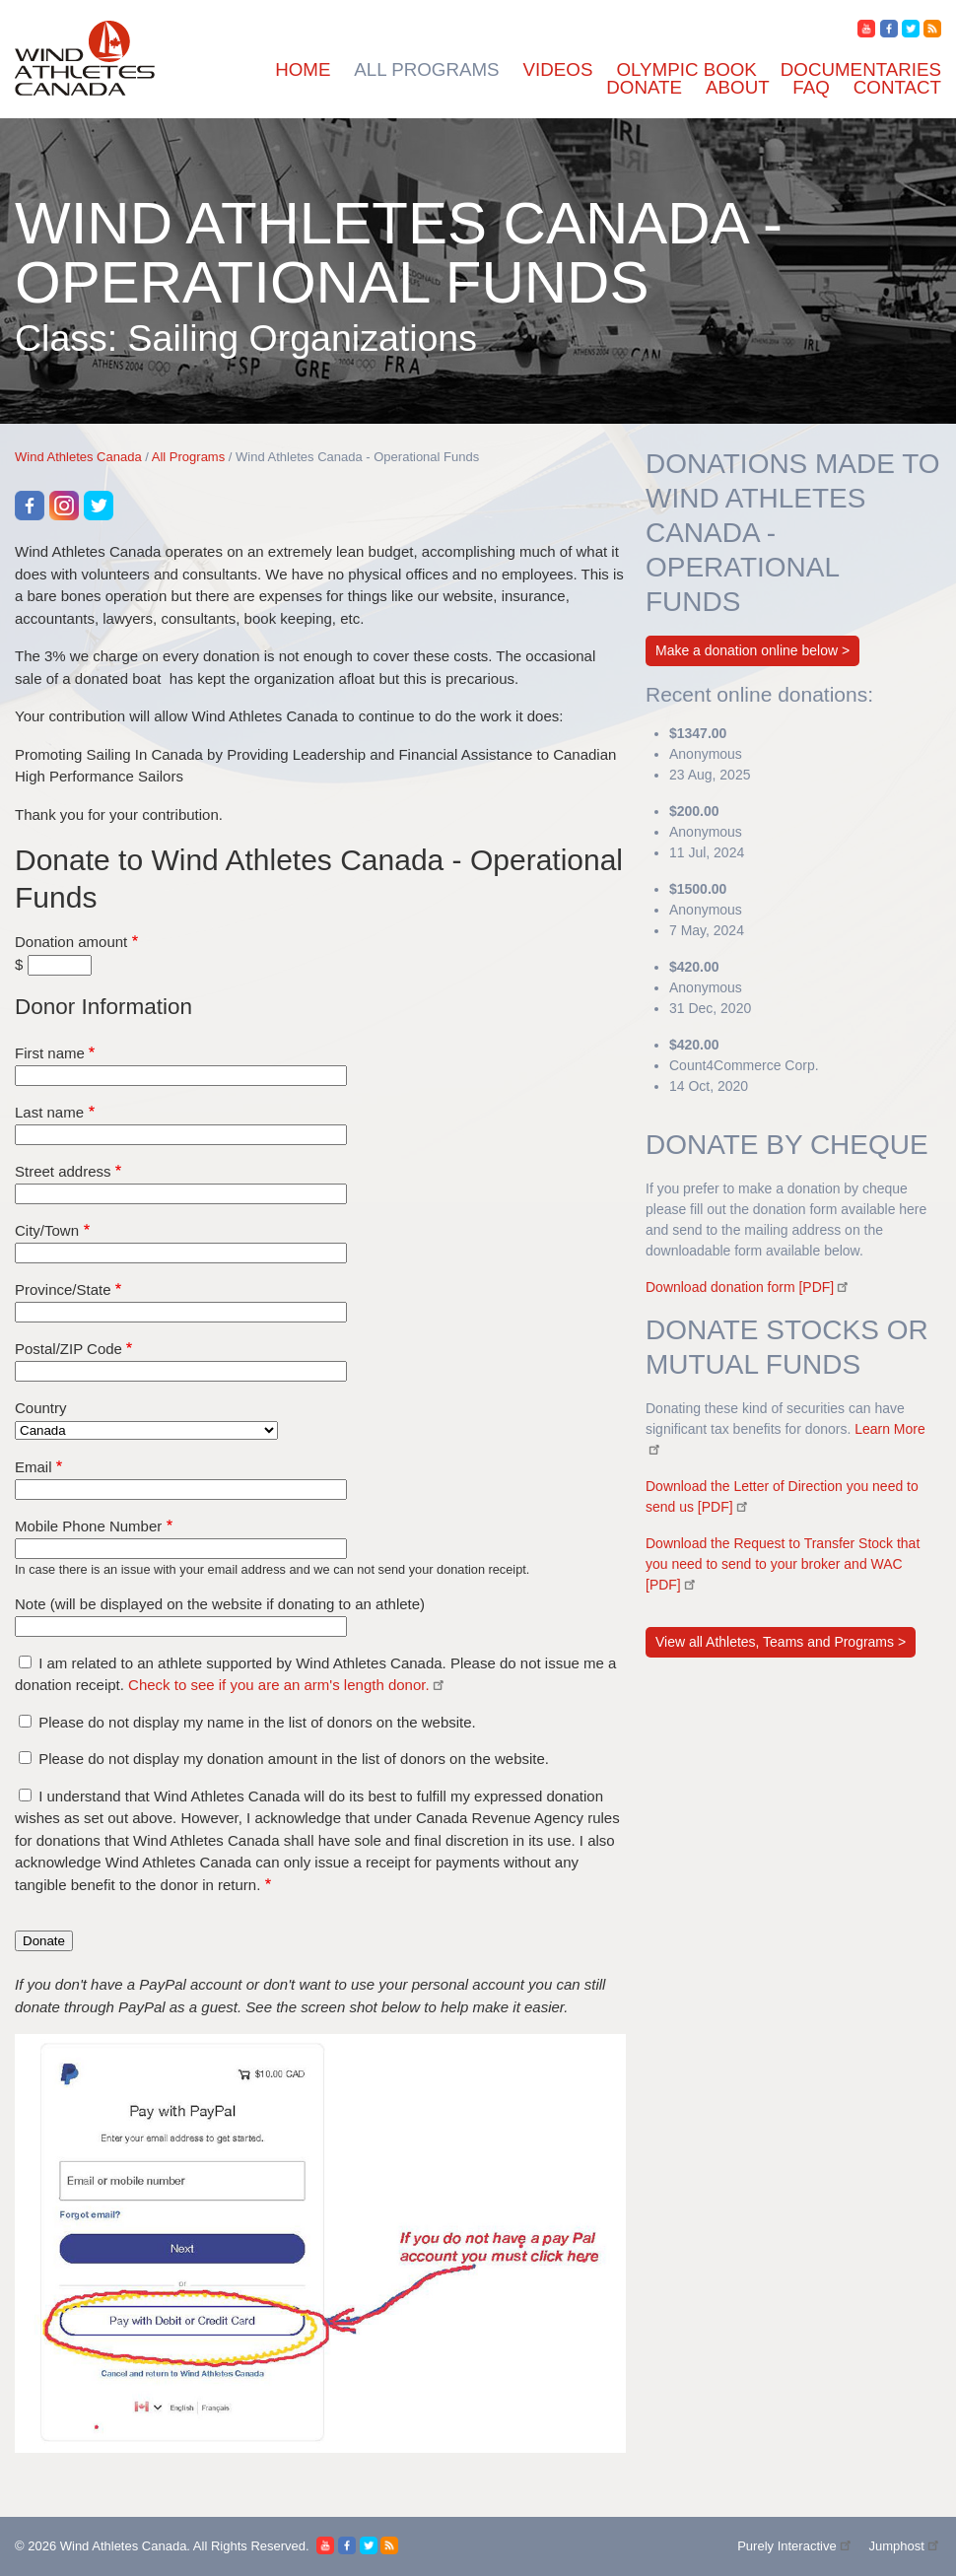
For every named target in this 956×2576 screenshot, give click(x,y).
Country (41, 1407)
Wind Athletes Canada (78, 456)
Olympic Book (686, 69)
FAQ (811, 87)
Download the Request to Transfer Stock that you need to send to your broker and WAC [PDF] (783, 1564)
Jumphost (904, 2546)
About (737, 87)
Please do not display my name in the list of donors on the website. (257, 1722)
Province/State (63, 1289)
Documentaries (861, 69)
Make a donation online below (746, 650)
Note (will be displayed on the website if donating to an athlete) (220, 1603)
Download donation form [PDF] (748, 1287)
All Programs (426, 69)
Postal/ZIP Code (68, 1348)
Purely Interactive (795, 2546)
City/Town (47, 1230)
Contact (897, 87)
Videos (558, 69)
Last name (49, 1112)
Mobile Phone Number (88, 1526)
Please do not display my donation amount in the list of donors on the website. (293, 1758)
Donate (644, 87)
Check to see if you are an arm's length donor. (287, 1684)
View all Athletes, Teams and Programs (776, 1642)
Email (33, 1466)
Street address (63, 1171)
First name (50, 1053)
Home (302, 69)
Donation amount (71, 941)
